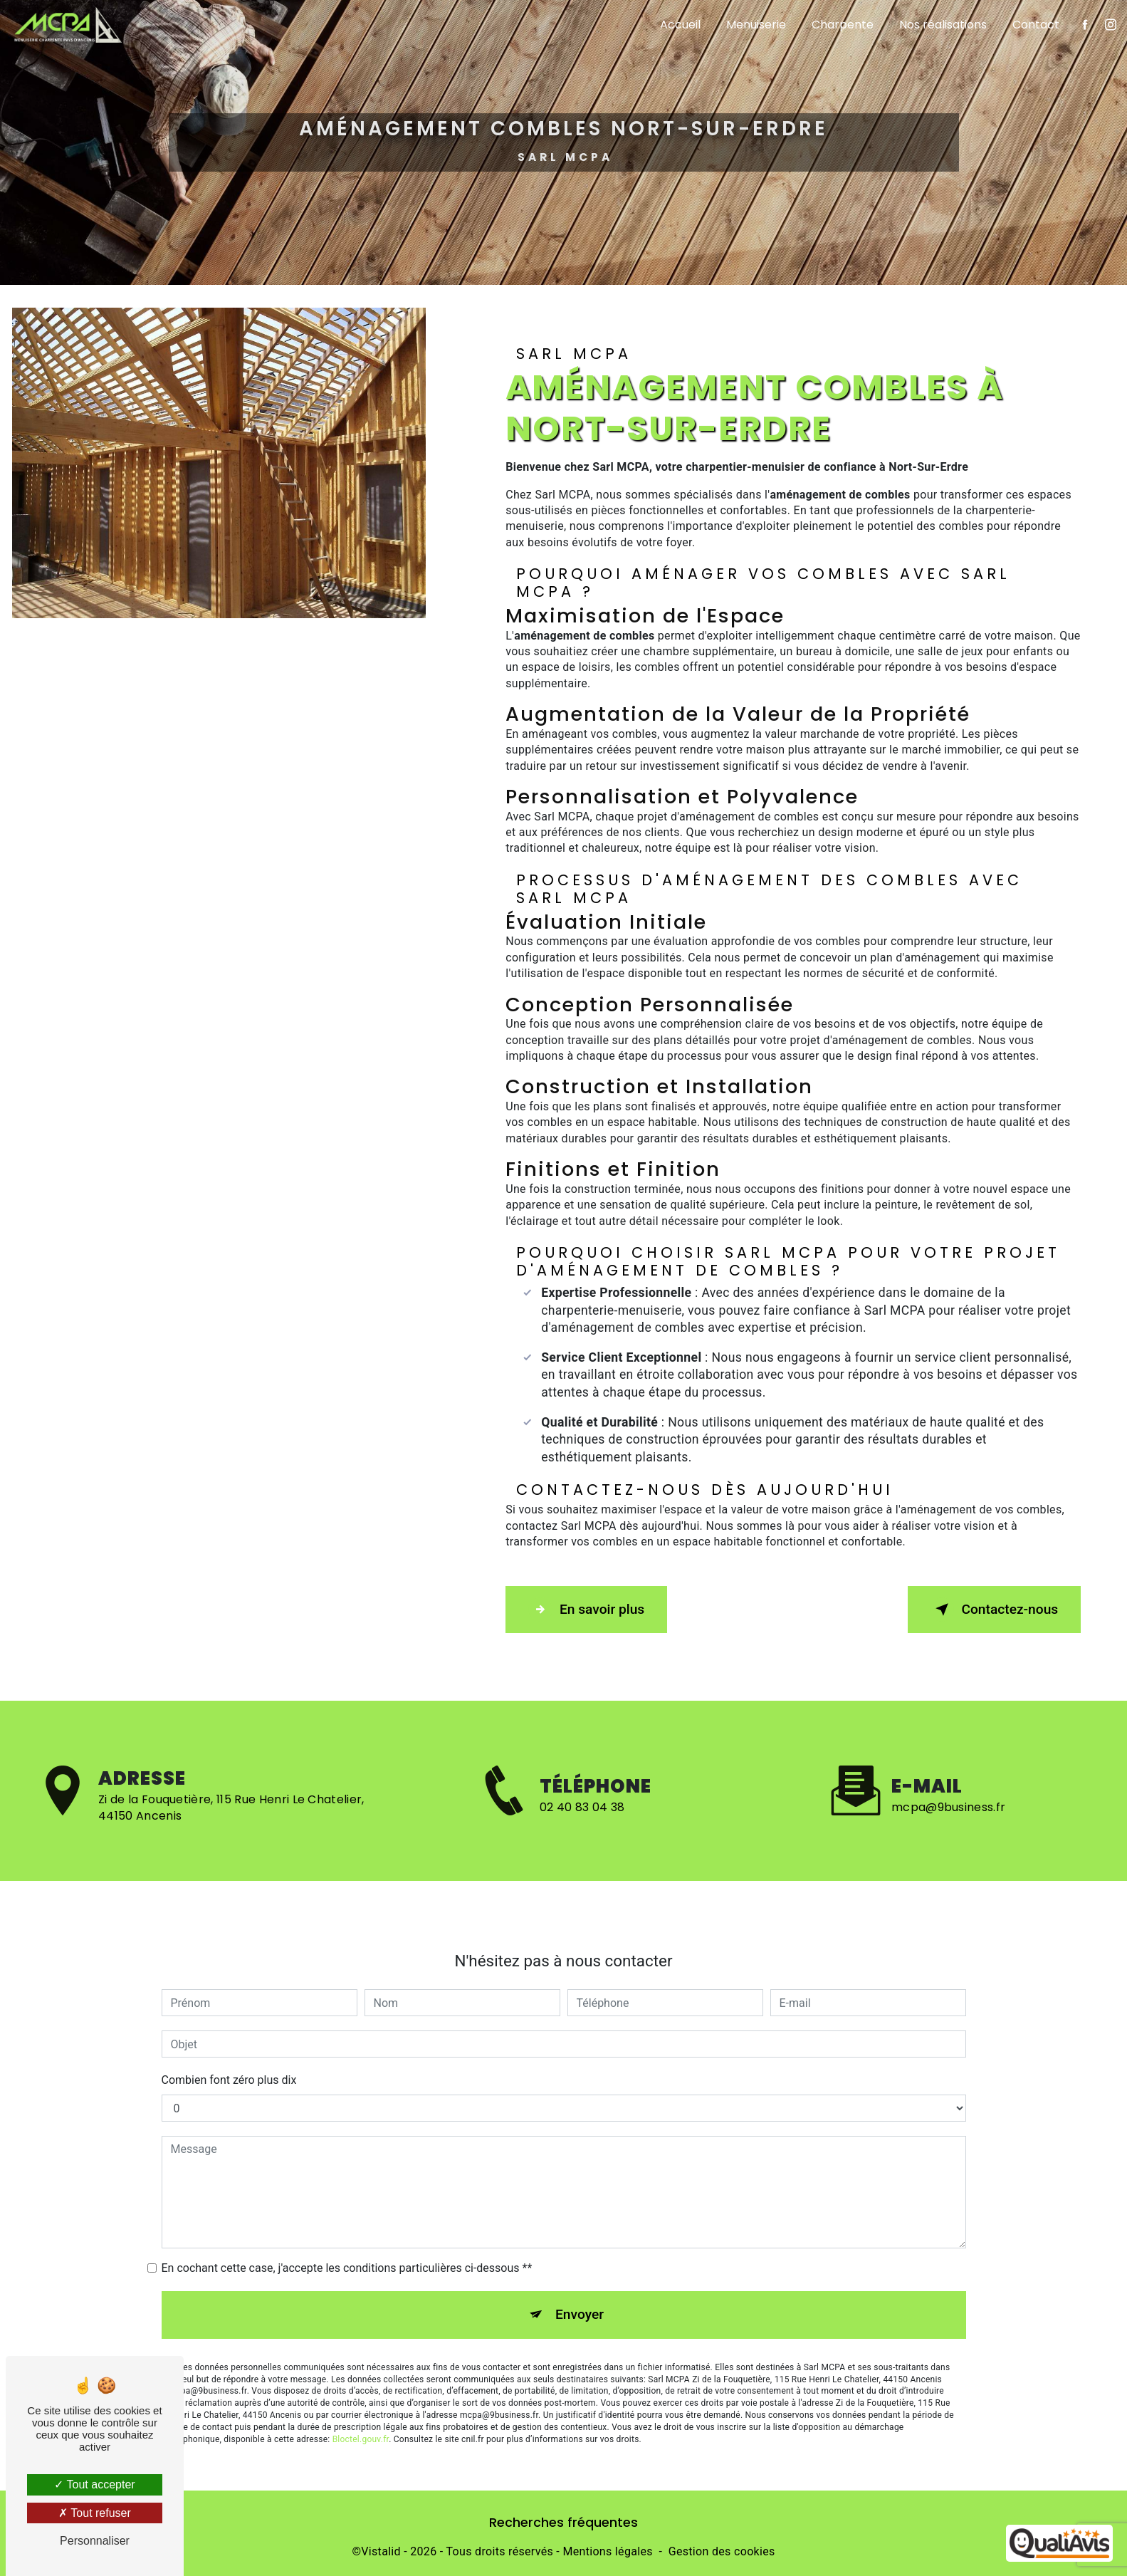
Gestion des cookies (722, 2545)
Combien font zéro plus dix (229, 2007)
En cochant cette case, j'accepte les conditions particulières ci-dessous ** (347, 2195)
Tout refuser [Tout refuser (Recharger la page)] (94, 2513)
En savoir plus (593, 1607)
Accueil (672, 24)
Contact (1028, 24)
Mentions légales (607, 2545)
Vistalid (381, 2545)
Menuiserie (748, 24)
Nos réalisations (935, 24)
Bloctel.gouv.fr (360, 2366)
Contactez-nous (987, 1607)
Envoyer (579, 2241)
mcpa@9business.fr (948, 1734)
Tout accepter (94, 2484)
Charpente (835, 24)
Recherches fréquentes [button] (563, 2516)
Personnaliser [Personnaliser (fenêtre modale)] (95, 2541)
